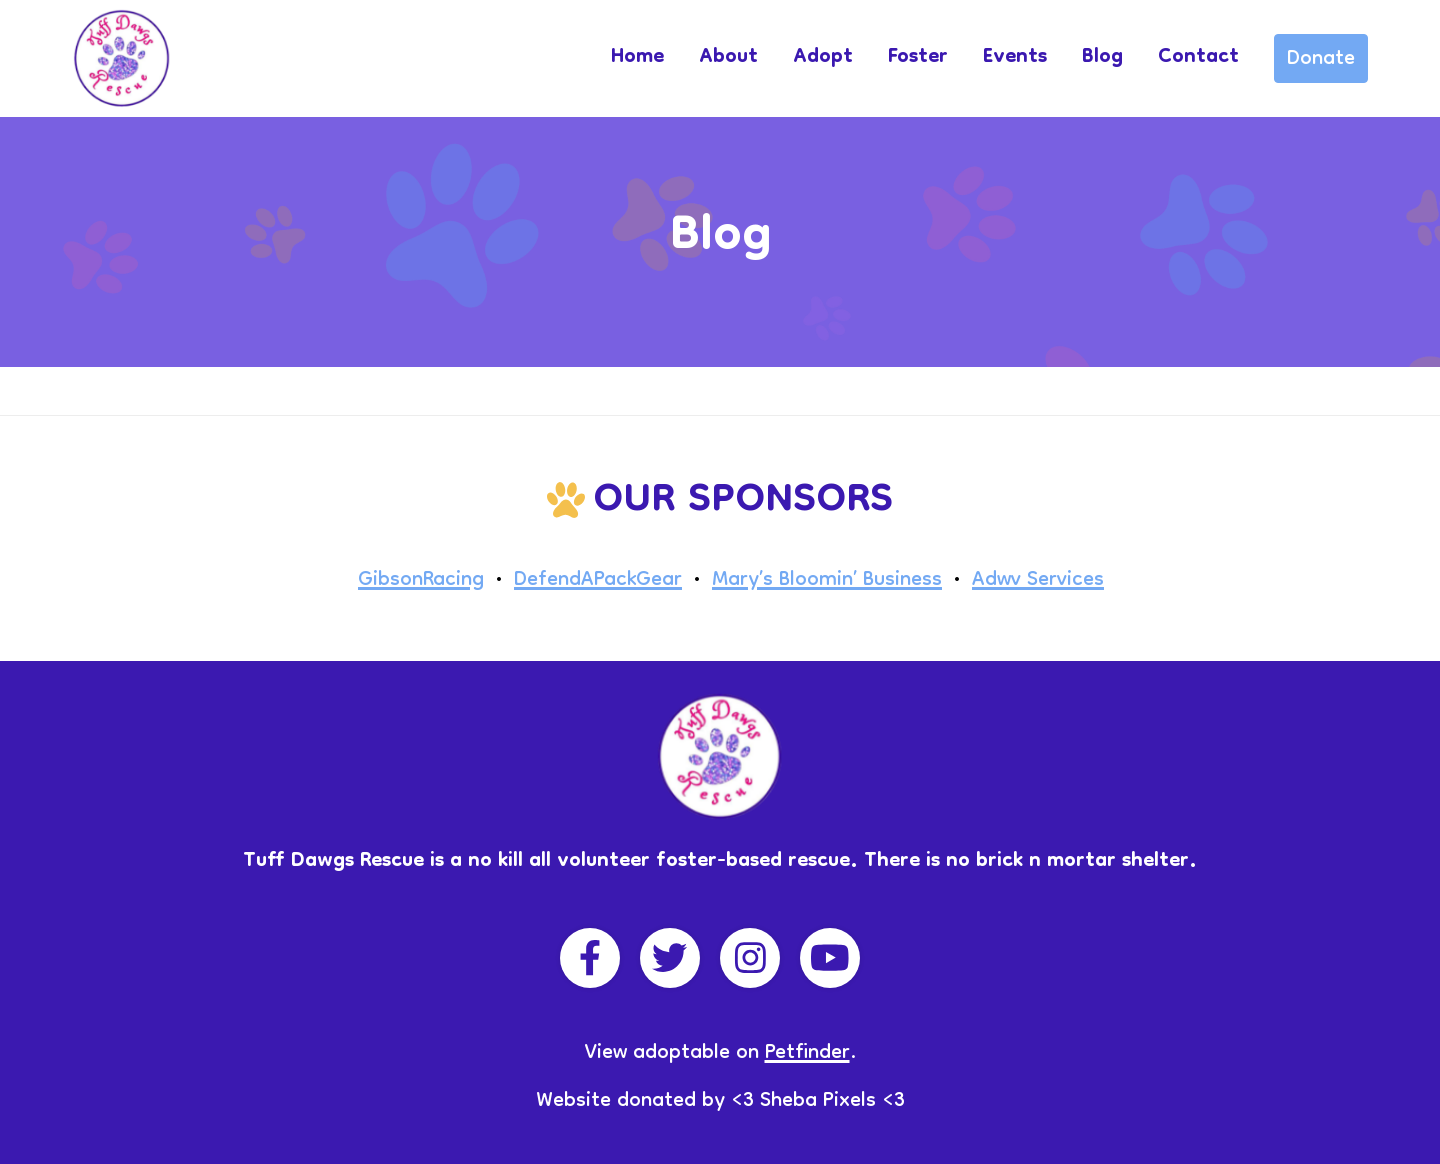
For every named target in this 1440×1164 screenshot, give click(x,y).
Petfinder (807, 1054)
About (728, 58)
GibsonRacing (421, 581)
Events (1015, 58)
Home (637, 58)
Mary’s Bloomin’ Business (827, 581)
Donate (1321, 60)
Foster (918, 58)
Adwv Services (1038, 581)
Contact (1198, 58)
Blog (1102, 58)
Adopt (823, 58)
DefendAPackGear (598, 581)
